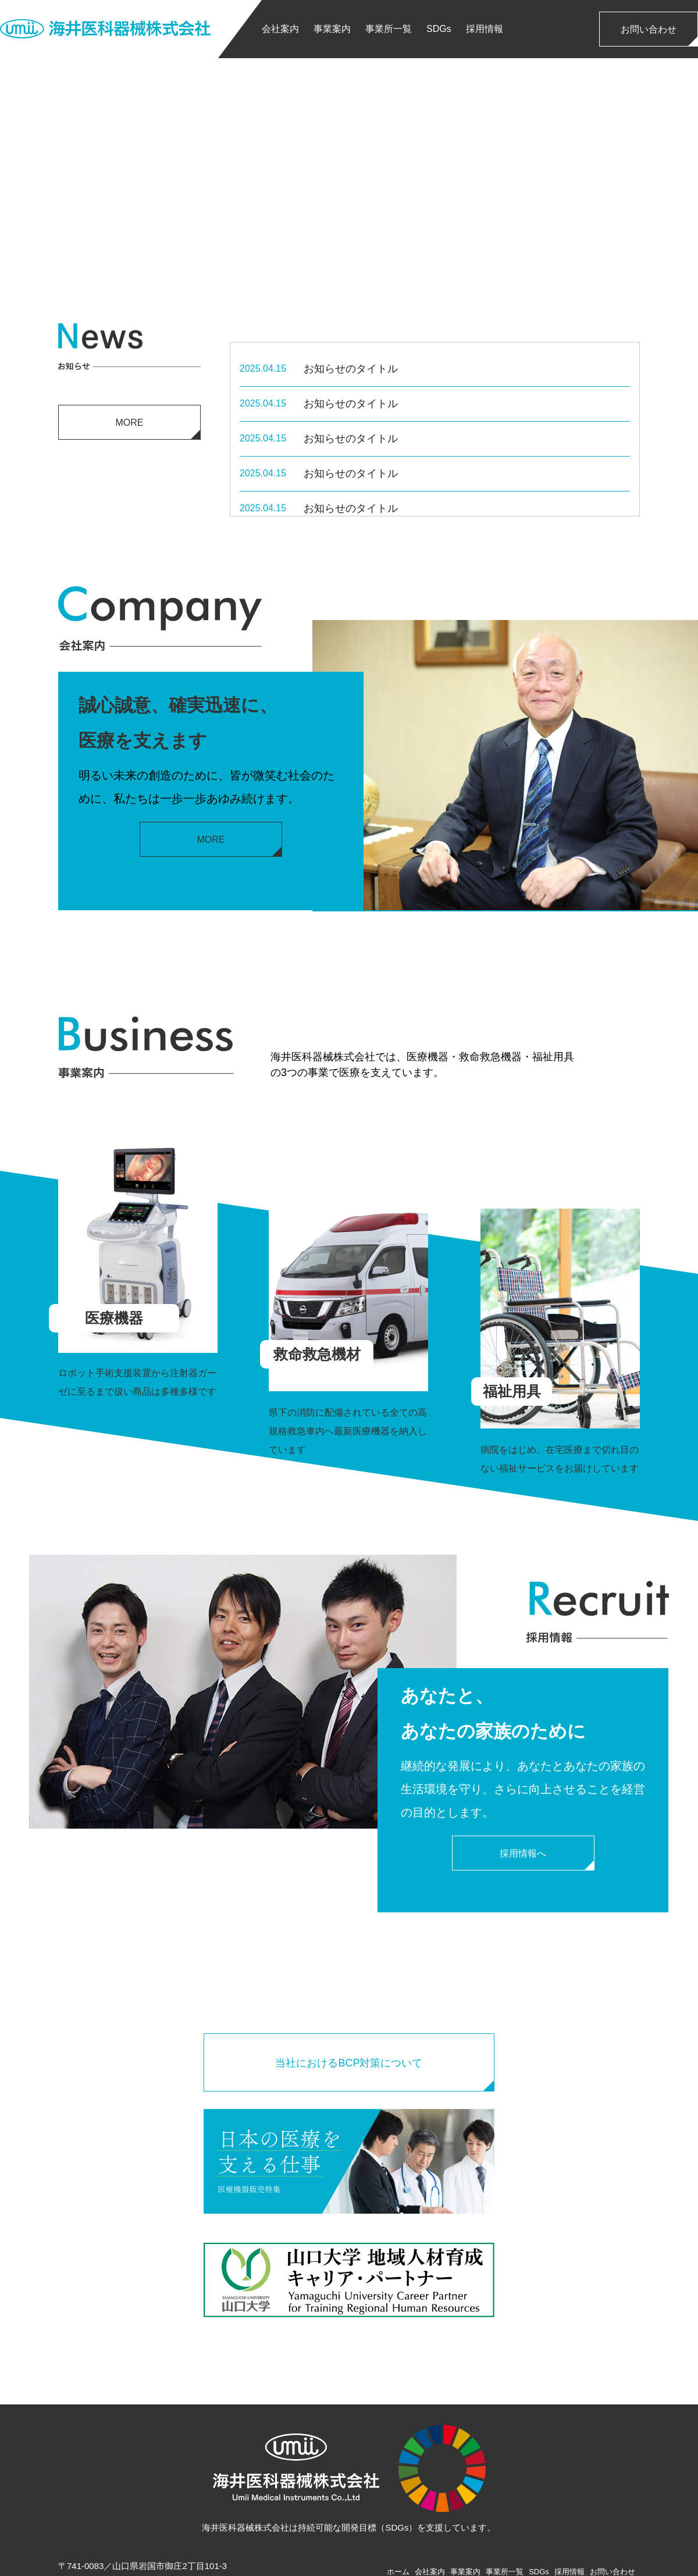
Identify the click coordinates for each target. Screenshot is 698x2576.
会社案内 (280, 29)
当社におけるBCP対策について (348, 2063)
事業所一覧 (388, 29)
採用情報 (484, 29)
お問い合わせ (648, 29)
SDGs (438, 29)
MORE (130, 422)
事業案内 (332, 29)
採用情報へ (523, 1853)
